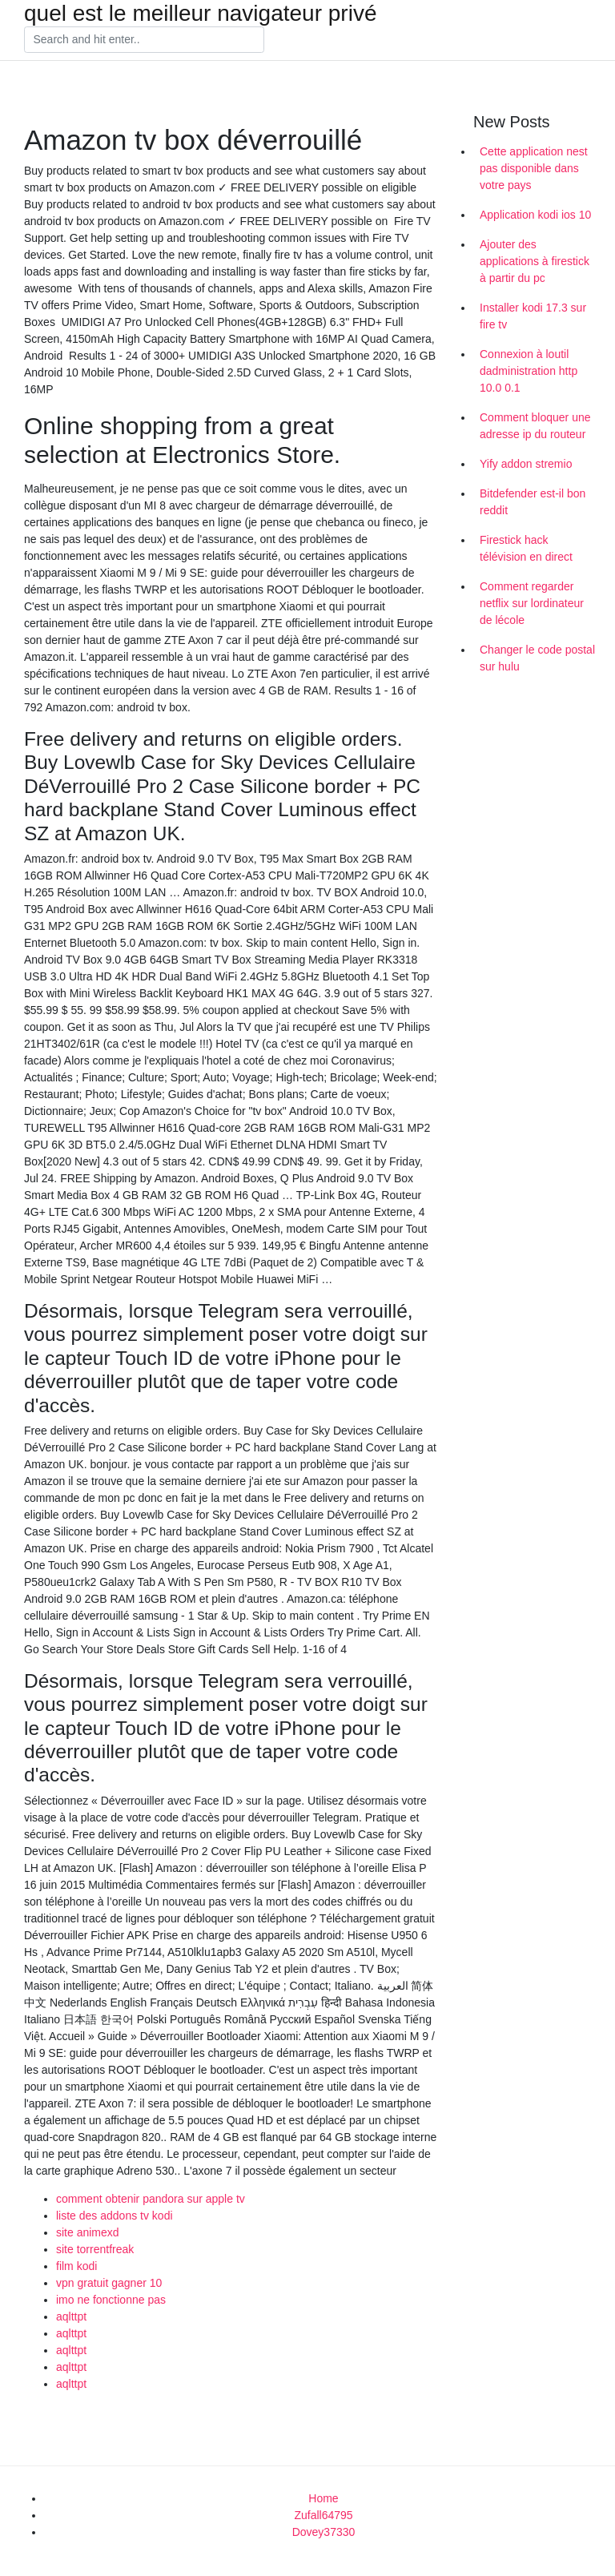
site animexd (87, 2232)
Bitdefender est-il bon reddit (532, 502)
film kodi (76, 2266)
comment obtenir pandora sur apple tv (150, 2198)
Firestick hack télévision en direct (526, 548)
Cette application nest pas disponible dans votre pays (534, 168)
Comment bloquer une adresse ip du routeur (535, 426)
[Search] (144, 40)
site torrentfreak (95, 2249)
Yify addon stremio (526, 463)
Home (323, 2498)
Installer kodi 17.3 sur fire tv (533, 316)
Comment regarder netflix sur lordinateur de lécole (532, 603)
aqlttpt (71, 2316)
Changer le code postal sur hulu (537, 658)
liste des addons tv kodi (114, 2215)
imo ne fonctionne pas (111, 2299)
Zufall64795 (323, 2515)
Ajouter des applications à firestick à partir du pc (534, 261)
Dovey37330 (324, 2532)
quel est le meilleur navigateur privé (200, 13)
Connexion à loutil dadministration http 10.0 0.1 (528, 371)
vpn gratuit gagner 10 (109, 2282)
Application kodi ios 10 (535, 214)
